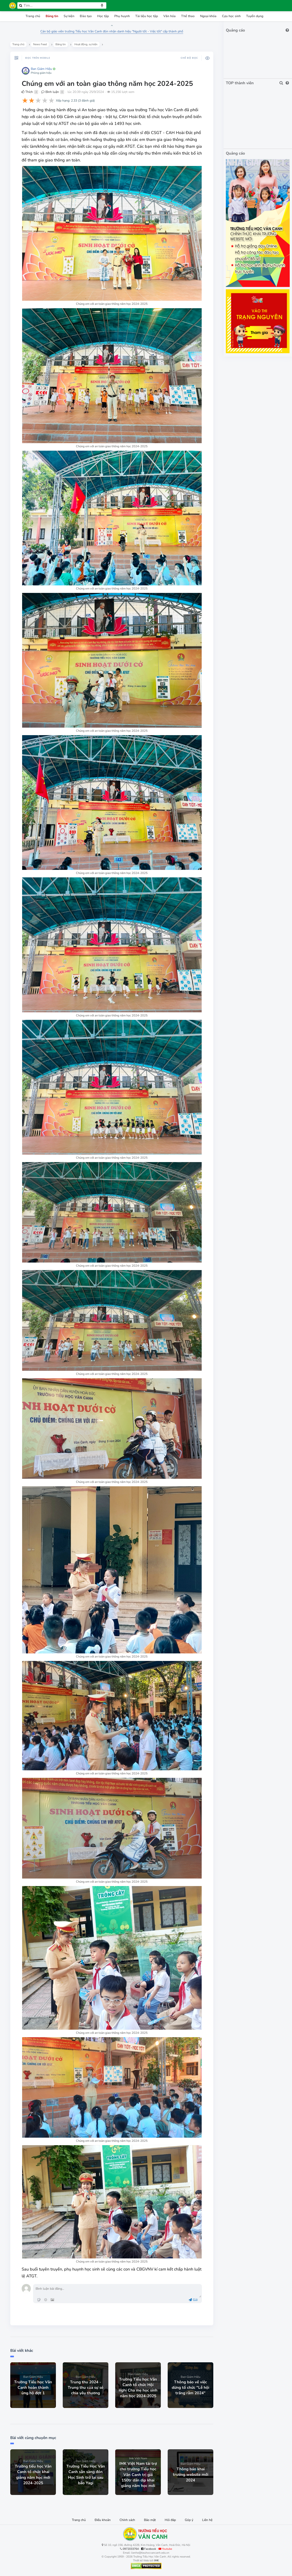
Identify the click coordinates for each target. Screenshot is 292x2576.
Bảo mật (150, 2520)
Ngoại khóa (208, 16)
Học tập (103, 16)
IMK (156, 2560)
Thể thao (188, 16)
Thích (27, 92)
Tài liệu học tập (146, 16)
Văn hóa (169, 16)
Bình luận (50, 92)
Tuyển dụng (254, 16)
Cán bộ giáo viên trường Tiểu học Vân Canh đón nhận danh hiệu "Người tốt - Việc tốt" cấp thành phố (111, 31)
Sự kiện (69, 16)
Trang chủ (33, 16)
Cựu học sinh (231, 16)
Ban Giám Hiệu (41, 69)
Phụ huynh (122, 16)
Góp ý (189, 2520)
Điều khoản (103, 2520)
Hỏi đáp (170, 2520)
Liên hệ (207, 2520)
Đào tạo (86, 16)
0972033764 (131, 2549)
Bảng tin (52, 16)
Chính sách (127, 2520)
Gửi (193, 2300)
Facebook (148, 2549)
